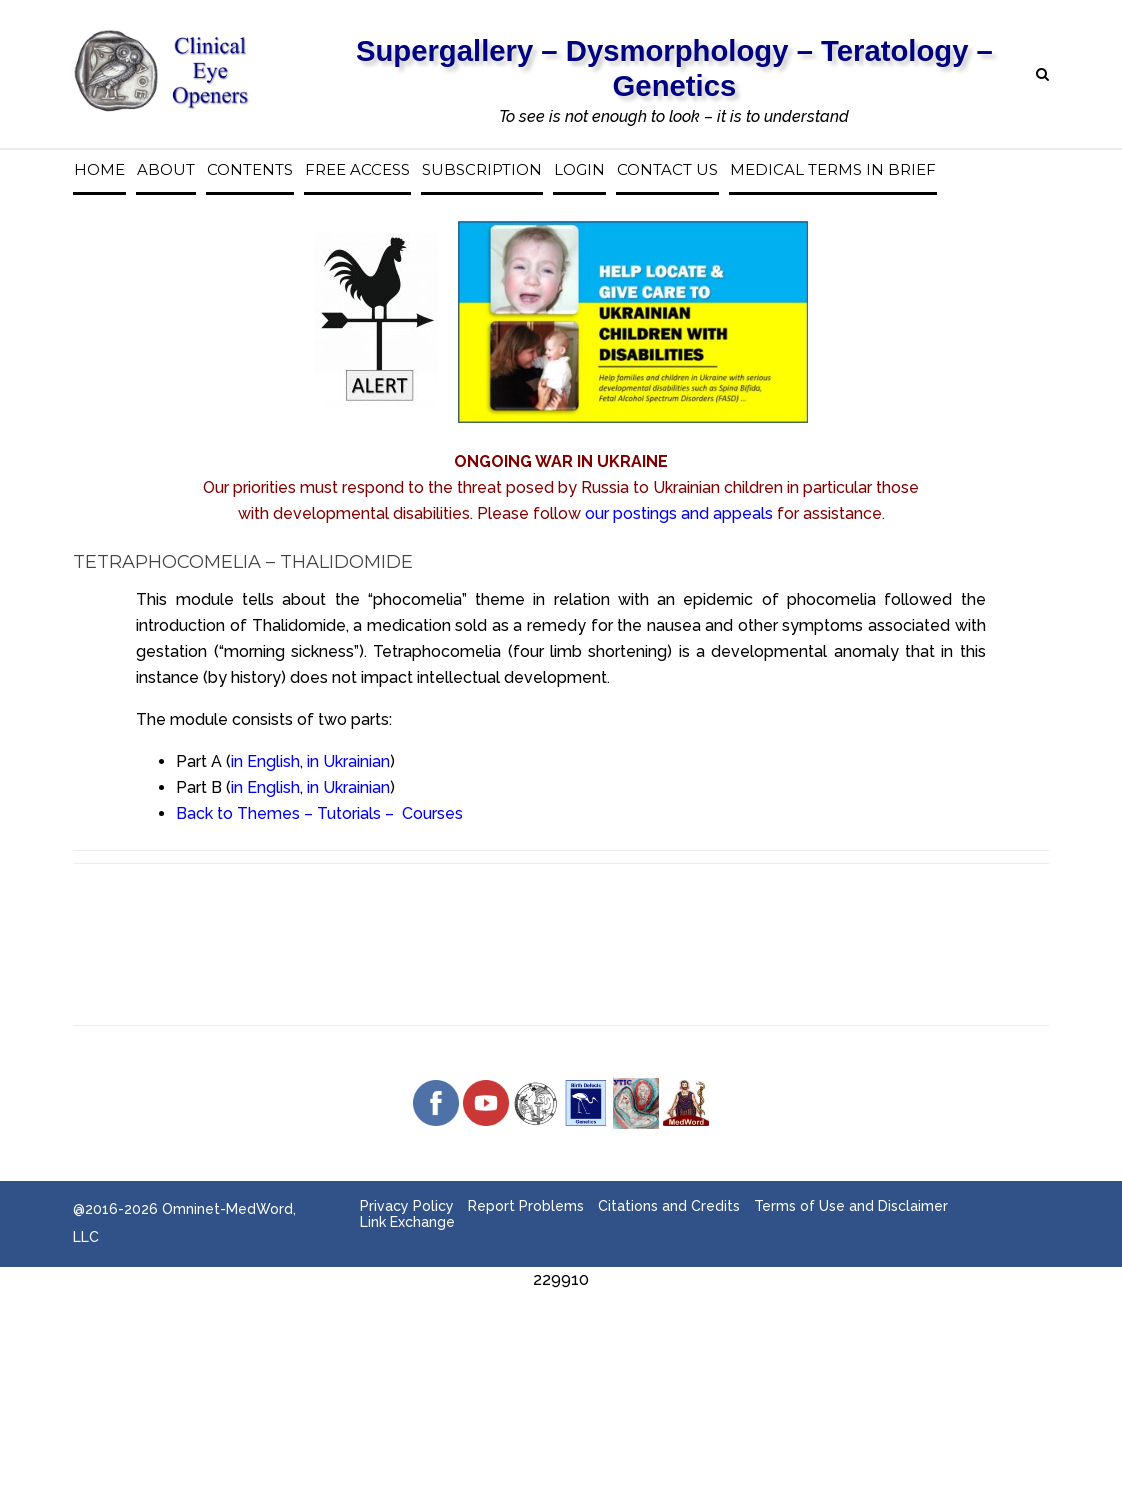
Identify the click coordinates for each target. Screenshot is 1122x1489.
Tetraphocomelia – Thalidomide (243, 562)
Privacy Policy (407, 1206)
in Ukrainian (348, 761)
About (166, 170)
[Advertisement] (561, 1338)
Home (99, 170)
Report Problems (526, 1206)
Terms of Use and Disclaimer (851, 1206)
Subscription (482, 170)
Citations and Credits (669, 1206)
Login (579, 170)
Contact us (667, 170)
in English (265, 761)
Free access (357, 170)
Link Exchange (407, 1222)
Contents (250, 170)
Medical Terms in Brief (833, 170)
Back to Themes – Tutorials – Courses (319, 813)
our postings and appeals (679, 513)
